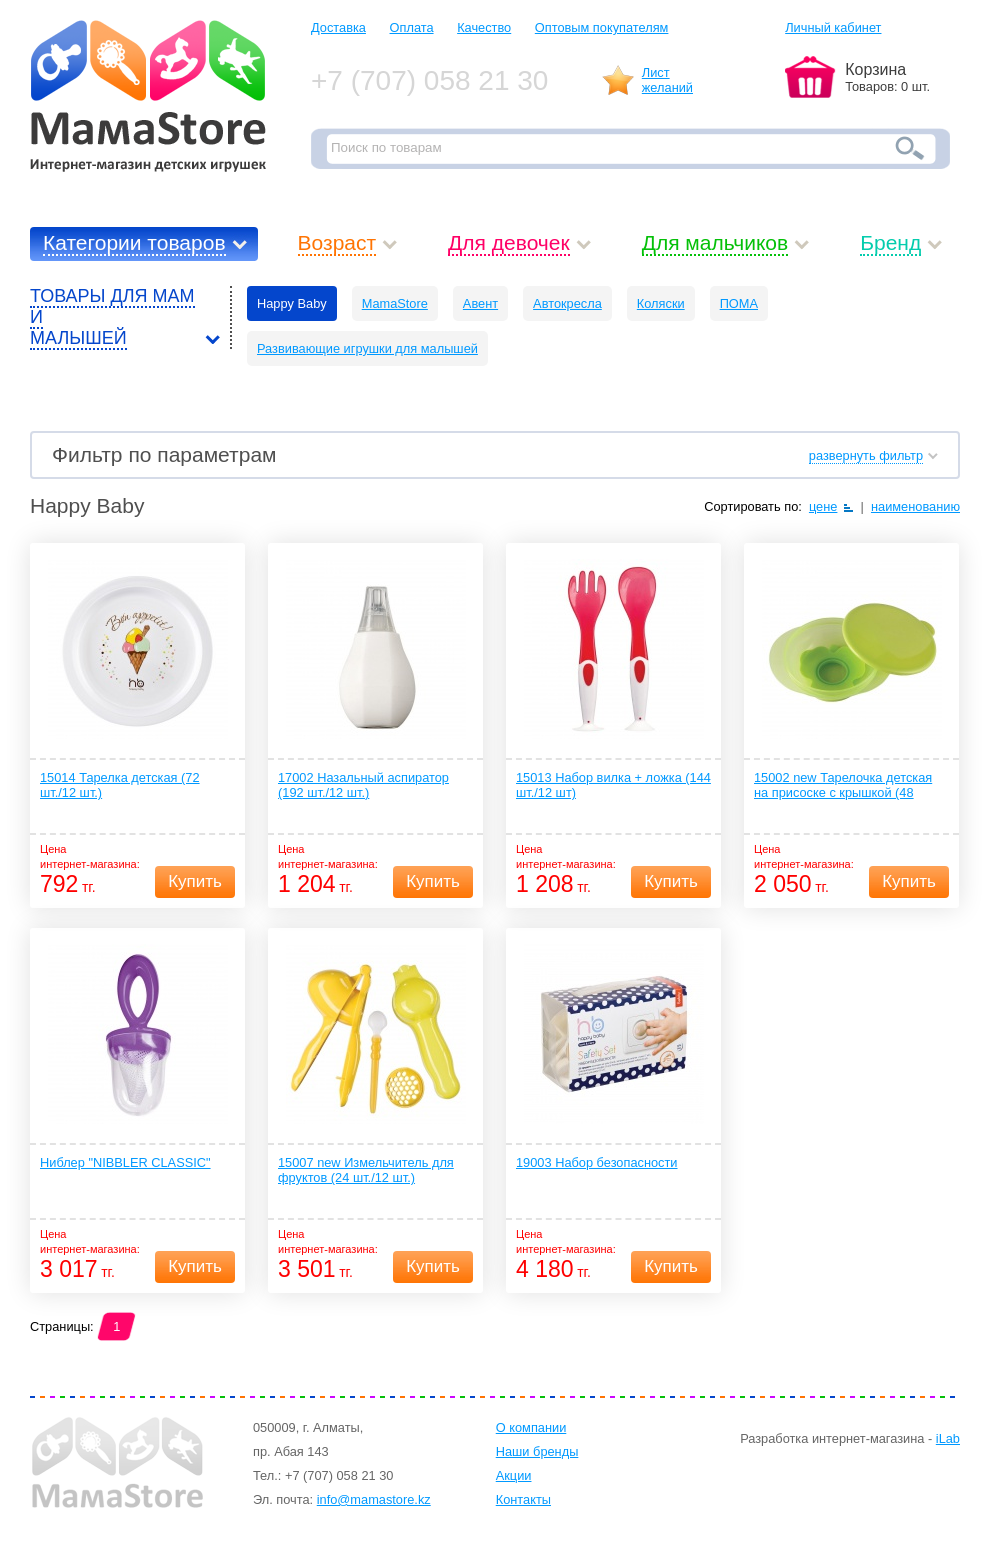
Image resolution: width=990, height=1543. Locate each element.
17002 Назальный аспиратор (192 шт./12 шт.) (363, 785)
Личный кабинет (833, 27)
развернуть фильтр (866, 455)
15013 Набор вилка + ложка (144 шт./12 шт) (613, 785)
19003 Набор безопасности (597, 1162)
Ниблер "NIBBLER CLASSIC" (125, 1162)
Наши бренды (537, 1451)
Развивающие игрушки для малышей (367, 348)
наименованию (915, 506)
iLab (948, 1438)
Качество (484, 27)
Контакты (523, 1499)
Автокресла (567, 303)
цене (823, 506)
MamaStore (395, 303)
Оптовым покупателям (602, 27)
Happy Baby (292, 303)
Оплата (412, 27)
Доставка (338, 27)
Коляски (661, 303)
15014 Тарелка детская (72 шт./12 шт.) (120, 785)
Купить (195, 881)
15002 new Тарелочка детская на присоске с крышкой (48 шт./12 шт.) (843, 786)
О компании (531, 1427)
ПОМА (739, 303)
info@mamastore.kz (374, 1499)
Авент (480, 303)
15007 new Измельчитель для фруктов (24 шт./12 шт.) (366, 1170)
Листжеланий (667, 80)
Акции (514, 1475)
